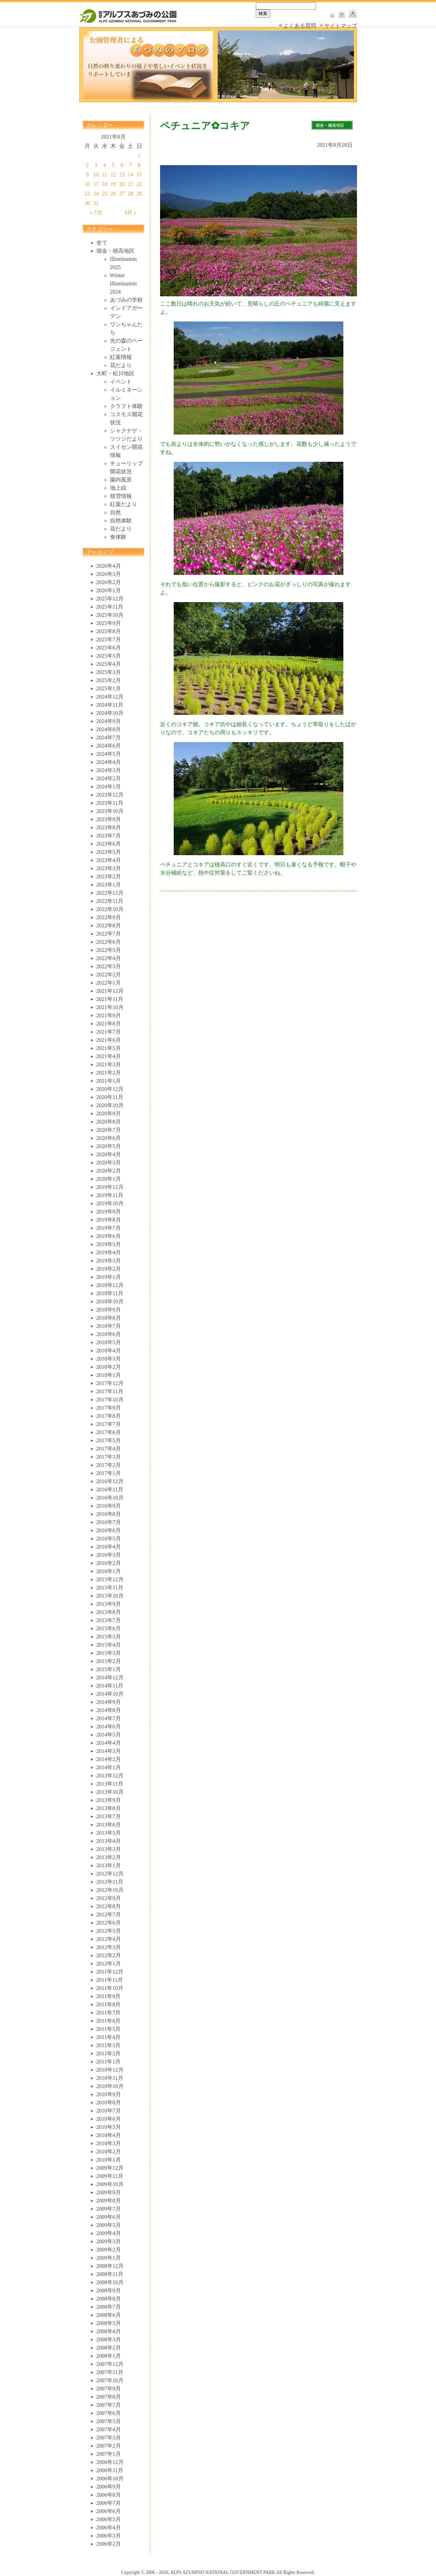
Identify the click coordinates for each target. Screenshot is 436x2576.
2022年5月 (108, 950)
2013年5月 (108, 1833)
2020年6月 (108, 1138)
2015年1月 (108, 1669)
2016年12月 (110, 1481)
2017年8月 (108, 1416)
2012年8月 (108, 1906)
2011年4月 (108, 2037)
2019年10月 (110, 1203)
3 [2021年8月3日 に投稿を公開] (96, 165)
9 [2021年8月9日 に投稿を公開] (87, 174)
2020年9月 (108, 1113)
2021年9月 (108, 1015)
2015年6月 (108, 1628)
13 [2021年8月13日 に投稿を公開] (122, 174)
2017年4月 (108, 1448)
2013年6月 (108, 1824)
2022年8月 (108, 925)
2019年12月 (110, 1187)
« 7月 (96, 213)
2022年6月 (108, 942)
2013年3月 (108, 1849)
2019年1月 (108, 1277)
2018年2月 (108, 1367)
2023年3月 (108, 868)
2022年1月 (108, 983)
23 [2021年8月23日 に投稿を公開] (87, 194)
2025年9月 (108, 623)
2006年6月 (108, 2511)
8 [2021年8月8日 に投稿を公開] (139, 165)
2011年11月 (109, 1980)
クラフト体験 (126, 406)
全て (101, 243)
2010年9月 (108, 2094)
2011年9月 (108, 1996)
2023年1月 (108, 885)
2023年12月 (110, 795)
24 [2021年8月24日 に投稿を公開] (96, 194)
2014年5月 (108, 1735)
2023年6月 (108, 844)
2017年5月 (108, 1440)
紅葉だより (123, 504)
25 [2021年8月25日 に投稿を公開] (104, 194)
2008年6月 (108, 2315)
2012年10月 (110, 1890)
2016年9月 (108, 1506)
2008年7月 (108, 2307)
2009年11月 (109, 2176)
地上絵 (118, 488)
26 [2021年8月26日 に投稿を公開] (113, 194)
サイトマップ (340, 26)
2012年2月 (108, 1955)
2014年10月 (110, 1694)
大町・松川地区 (115, 373)
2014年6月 (108, 1726)
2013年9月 (108, 1800)
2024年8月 (108, 729)
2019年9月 (108, 1211)
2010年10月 (110, 2086)
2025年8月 (108, 631)
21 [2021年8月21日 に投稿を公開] (130, 184)
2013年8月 (108, 1808)
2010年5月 (108, 2127)
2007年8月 (108, 2397)
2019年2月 (108, 1269)
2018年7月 (108, 1326)
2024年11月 (109, 705)
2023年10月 (110, 811)
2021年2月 (108, 1072)
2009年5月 (108, 2225)
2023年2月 (108, 876)
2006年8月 (108, 2495)
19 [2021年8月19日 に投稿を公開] (113, 184)
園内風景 (121, 480)
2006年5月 (108, 2519)
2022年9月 (108, 917)
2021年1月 (108, 1081)
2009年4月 (108, 2233)
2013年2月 (108, 1857)
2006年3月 (108, 2536)
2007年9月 (108, 2388)
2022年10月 (110, 909)
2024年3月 (108, 770)
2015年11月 (109, 1587)
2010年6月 (108, 2119)
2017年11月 (109, 1391)
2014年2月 (108, 1759)
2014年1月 (108, 1767)
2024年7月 (108, 737)
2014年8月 (108, 1710)
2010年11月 (109, 2078)
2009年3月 (108, 2241)
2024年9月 (108, 721)
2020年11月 (109, 1097)
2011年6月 (108, 2021)
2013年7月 (108, 1816)
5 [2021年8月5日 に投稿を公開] (113, 165)
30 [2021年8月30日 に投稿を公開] (87, 203)
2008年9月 (108, 2290)
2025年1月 (108, 688)
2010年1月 (108, 2160)
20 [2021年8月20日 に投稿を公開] (122, 184)
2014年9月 (108, 1702)
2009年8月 (108, 2200)
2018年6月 (108, 1334)
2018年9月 (108, 1310)
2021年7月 (108, 1032)
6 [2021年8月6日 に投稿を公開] (122, 165)
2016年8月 (108, 1514)
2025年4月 (108, 664)
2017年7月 (108, 1424)
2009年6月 (108, 2217)
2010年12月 (110, 2070)
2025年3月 (108, 672)
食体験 (118, 537)
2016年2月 (108, 1563)
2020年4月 (108, 1154)
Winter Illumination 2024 (123, 283)
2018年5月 (108, 1342)
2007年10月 (110, 2380)
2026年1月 (108, 590)
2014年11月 (109, 1685)
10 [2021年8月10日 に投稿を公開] (96, 174)
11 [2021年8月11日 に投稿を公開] (104, 174)
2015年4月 (108, 1645)
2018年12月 (110, 1285)
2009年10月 (110, 2184)
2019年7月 (108, 1228)
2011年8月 (108, 2004)
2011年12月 (109, 1972)
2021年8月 (108, 1023)
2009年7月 (108, 2209)
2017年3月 (108, 1457)
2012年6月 (108, 1923)
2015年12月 (110, 1579)
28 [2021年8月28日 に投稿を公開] (130, 194)
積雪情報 (121, 496)
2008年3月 (108, 2339)
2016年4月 (108, 1547)
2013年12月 (110, 1775)
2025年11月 (109, 607)
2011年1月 (108, 2061)
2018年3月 (108, 1359)
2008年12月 (110, 2266)
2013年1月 (108, 1865)
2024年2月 (108, 778)
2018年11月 (109, 1293)
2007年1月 (108, 2454)
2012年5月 (108, 1931)
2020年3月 (108, 1162)
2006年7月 (108, 2503)
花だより (121, 365)
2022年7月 (108, 934)
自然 (115, 512)
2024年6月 (108, 746)
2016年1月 (108, 1571)
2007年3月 (108, 2437)
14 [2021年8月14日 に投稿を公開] (130, 174)
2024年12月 (110, 697)
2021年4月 (108, 1056)
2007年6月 (108, 2413)
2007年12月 (110, 2364)
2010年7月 (108, 2111)
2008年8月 (108, 2299)
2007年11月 (109, 2372)
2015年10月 (110, 1596)
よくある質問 (299, 26)
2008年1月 (108, 2356)
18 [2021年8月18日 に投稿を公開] (104, 184)
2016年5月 (108, 1538)
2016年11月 (109, 1489)
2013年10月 (110, 1792)
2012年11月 (109, 1882)
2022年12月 (110, 893)
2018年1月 (108, 1375)
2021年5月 (108, 1048)
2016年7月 (108, 1522)
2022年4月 (108, 958)
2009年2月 (108, 2249)
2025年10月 (110, 615)
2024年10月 (110, 713)
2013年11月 (109, 1784)
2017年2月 (108, 1465)
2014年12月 (110, 1677)
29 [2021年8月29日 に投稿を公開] (139, 194)
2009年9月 (108, 2192)
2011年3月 (108, 2045)
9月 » (130, 213)
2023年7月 (108, 835)
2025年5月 (108, 656)
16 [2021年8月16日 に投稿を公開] (87, 184)
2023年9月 (108, 819)
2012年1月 (108, 1963)
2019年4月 (108, 1252)
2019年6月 (108, 1236)
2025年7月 (108, 639)
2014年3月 (108, 1751)
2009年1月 (108, 2258)
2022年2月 (108, 974)
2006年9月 (108, 2486)
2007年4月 (108, 2429)
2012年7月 (108, 1914)
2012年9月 (108, 1898)
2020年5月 (108, 1146)
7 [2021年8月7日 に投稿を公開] (130, 165)
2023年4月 (108, 860)
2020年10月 (110, 1105)
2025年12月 (110, 598)
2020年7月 (108, 1130)
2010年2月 (108, 2151)
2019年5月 (108, 1244)
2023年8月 (108, 827)
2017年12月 (110, 1383)
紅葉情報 (121, 357)
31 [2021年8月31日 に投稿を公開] (96, 203)
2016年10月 (110, 1498)
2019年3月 (108, 1260)
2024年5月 (108, 754)
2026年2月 (108, 582)
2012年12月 (110, 1873)
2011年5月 (108, 2029)
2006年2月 (108, 2544)
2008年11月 (109, 2274)
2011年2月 (108, 2053)
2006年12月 (110, 2462)
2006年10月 (110, 2478)
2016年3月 (108, 1555)
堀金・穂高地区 (115, 251)
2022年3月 (108, 966)
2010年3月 (108, 2143)
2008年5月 (108, 2323)
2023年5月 (108, 852)
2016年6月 (108, 1530)
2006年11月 (109, 2470)
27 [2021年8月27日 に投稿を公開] (122, 194)
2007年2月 (108, 2446)
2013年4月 (108, 1841)
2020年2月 (108, 1171)
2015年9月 (108, 1604)
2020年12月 (110, 1089)
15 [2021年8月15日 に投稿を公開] (139, 174)
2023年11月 (109, 803)
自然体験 (121, 520)
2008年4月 (108, 2331)
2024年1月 (108, 786)
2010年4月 (108, 2135)
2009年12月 (110, 2168)
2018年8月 (108, 1318)
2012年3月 (108, 1947)
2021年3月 (108, 1064)
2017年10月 (110, 1399)
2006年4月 (108, 2527)
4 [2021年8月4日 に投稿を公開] (104, 165)
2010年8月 (108, 2102)
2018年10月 (110, 1301)
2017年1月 (108, 1473)
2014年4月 (108, 1743)
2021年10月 (110, 1007)
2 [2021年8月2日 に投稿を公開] (87, 165)
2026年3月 (108, 574)
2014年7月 (108, 1718)
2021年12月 (110, 991)
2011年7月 (108, 2012)
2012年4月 (108, 1939)
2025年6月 (108, 647)
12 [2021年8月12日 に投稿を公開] (113, 174)
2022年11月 (109, 901)
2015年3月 (108, 1653)
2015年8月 (108, 1612)
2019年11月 (109, 1195)
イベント (121, 381)
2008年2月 (108, 2348)
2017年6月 (108, 1432)
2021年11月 (109, 999)
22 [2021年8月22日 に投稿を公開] (139, 184)
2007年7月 (108, 2405)
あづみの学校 (126, 300)
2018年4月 (108, 1350)
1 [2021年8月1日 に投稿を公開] (139, 155)
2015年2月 (108, 1661)
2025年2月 (108, 680)
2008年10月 (110, 2282)
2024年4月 (108, 762)
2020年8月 (108, 1122)
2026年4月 (108, 566)
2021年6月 (108, 1040)
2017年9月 (108, 1408)
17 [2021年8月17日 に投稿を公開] (96, 184)
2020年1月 (108, 1179)
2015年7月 (108, 1620)
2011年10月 (109, 1988)
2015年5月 (108, 1636)
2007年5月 (108, 2421)
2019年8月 (108, 1220)
